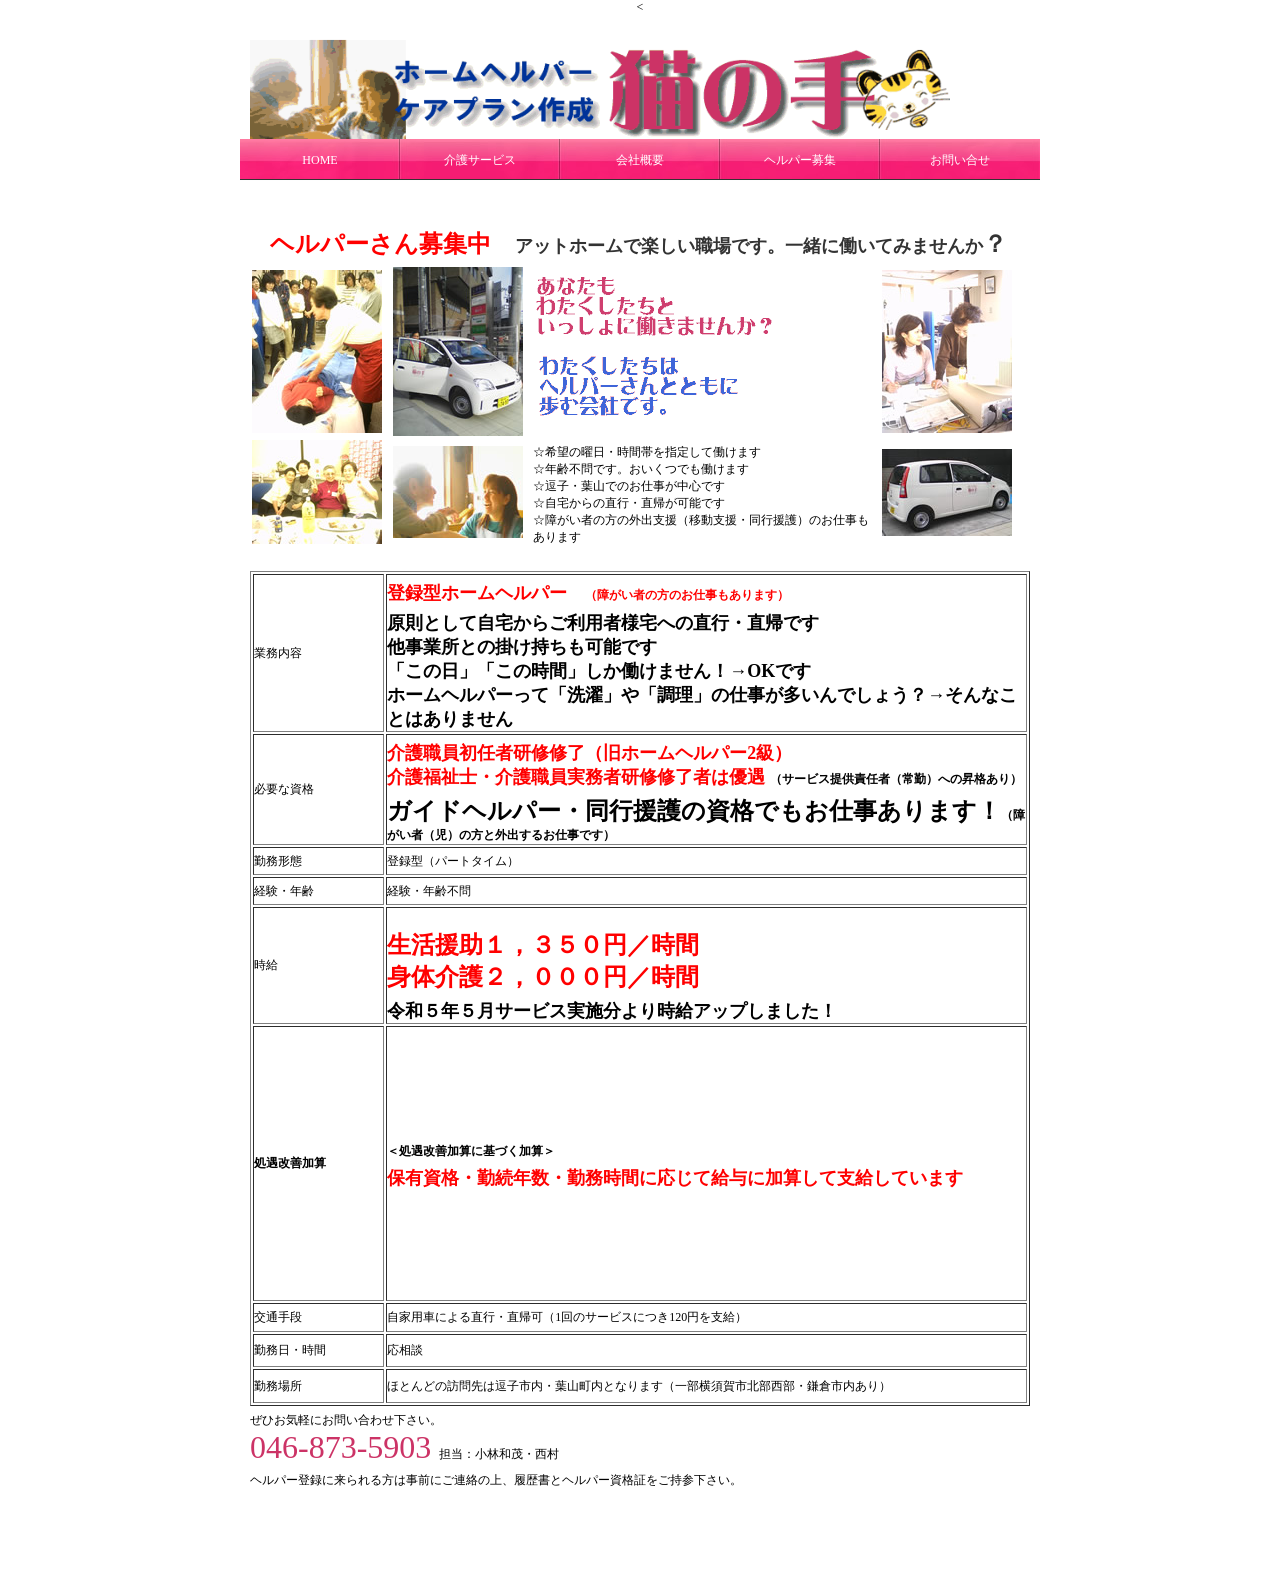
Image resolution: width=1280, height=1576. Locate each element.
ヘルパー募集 (800, 160)
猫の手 (637, 1518)
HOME (319, 160)
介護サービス (480, 160)
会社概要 (640, 160)
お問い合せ (960, 160)
